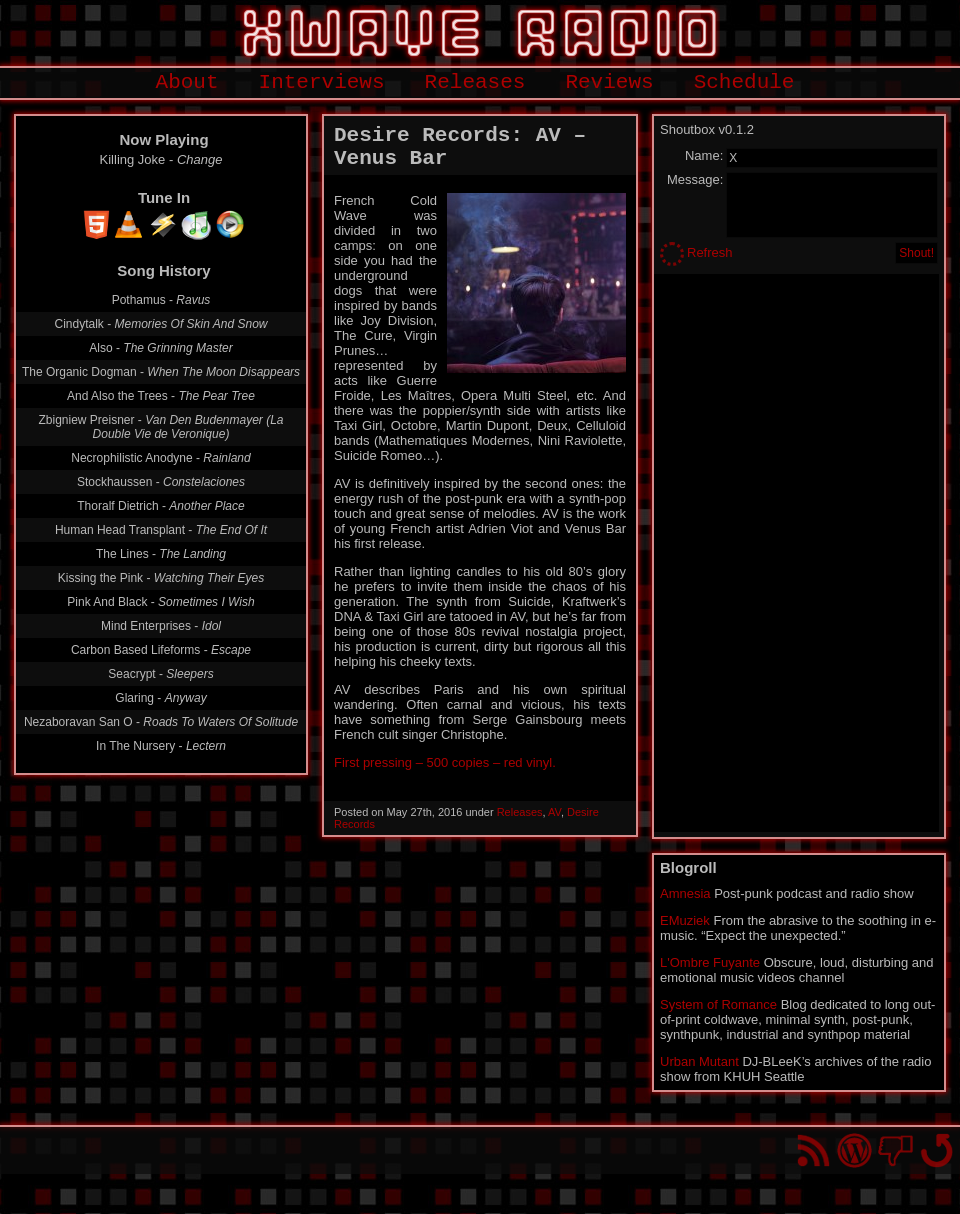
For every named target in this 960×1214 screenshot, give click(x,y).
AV (554, 812)
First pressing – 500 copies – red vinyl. (445, 762)
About (187, 82)
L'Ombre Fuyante (710, 962)
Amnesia (685, 893)
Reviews (609, 82)
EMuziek (685, 920)
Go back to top (936, 1150)
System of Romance (718, 1004)
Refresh (710, 252)
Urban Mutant (699, 1061)
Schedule (744, 82)
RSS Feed (813, 1150)
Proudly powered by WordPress (854, 1150)
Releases (475, 82)
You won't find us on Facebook (895, 1150)
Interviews (322, 82)
